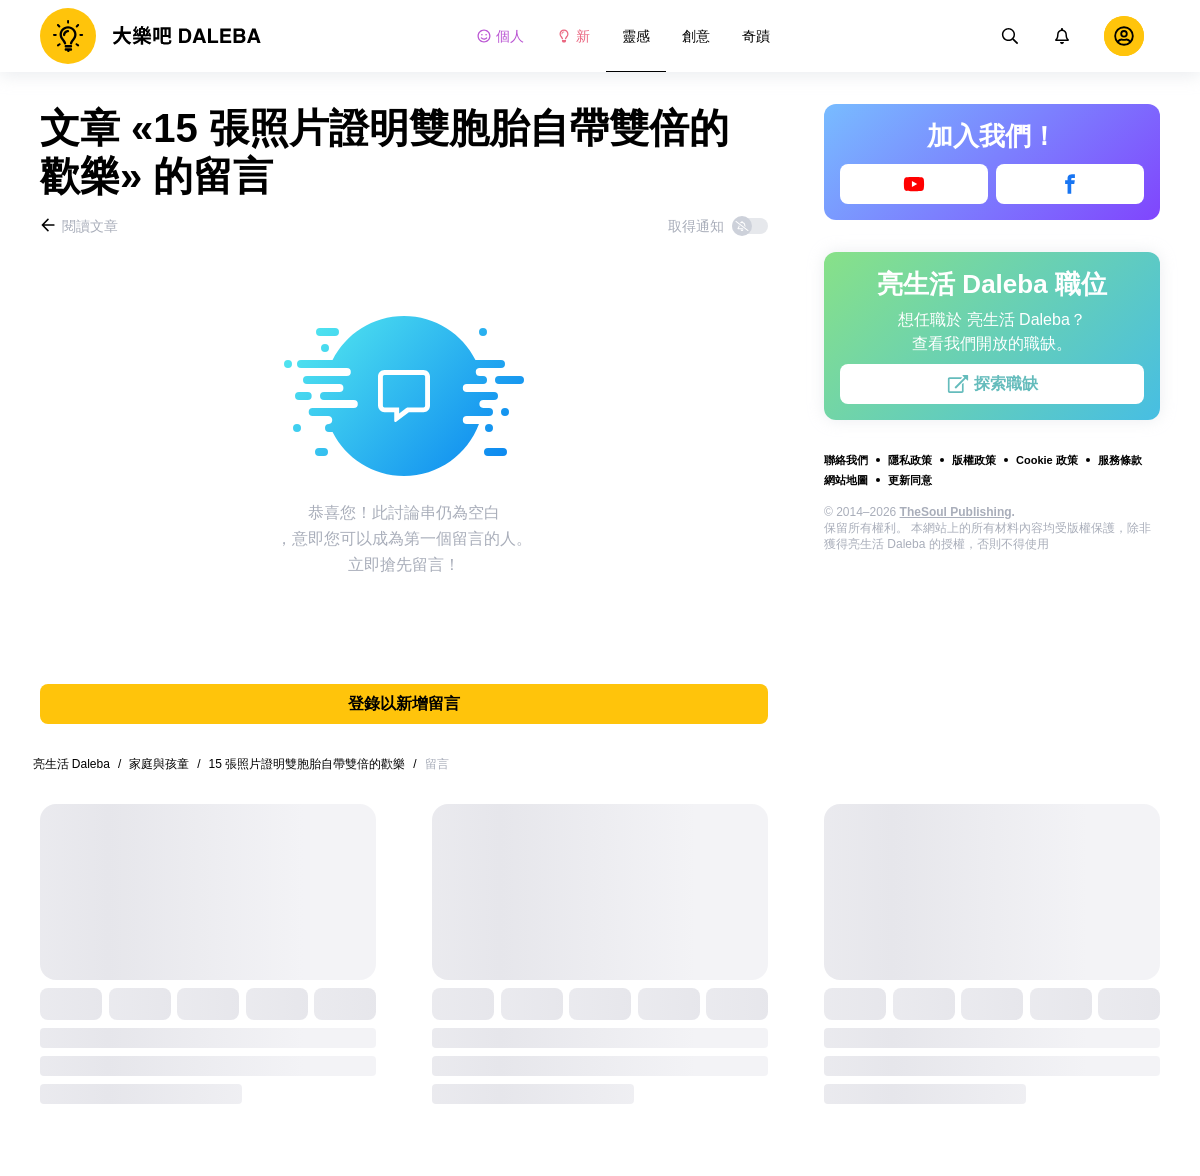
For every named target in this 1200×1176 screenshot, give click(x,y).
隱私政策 (910, 460)
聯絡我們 (846, 460)
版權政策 (974, 460)
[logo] (150, 36)
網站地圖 (846, 480)
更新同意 (910, 480)
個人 (500, 36)
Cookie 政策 (1047, 460)
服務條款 (1120, 460)
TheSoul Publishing (956, 512)
